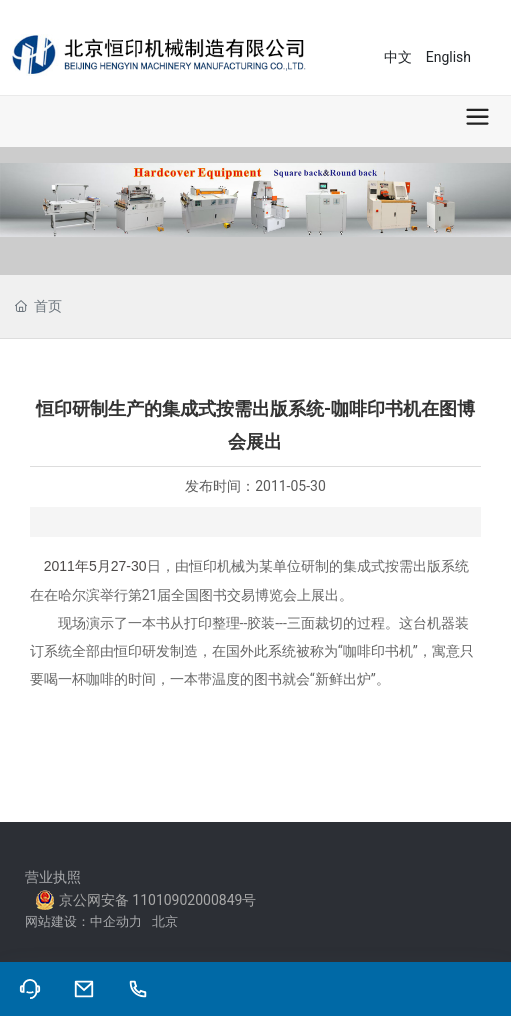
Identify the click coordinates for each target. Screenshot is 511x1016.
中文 (398, 57)
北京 (168, 921)
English (448, 57)
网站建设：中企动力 (88, 921)
